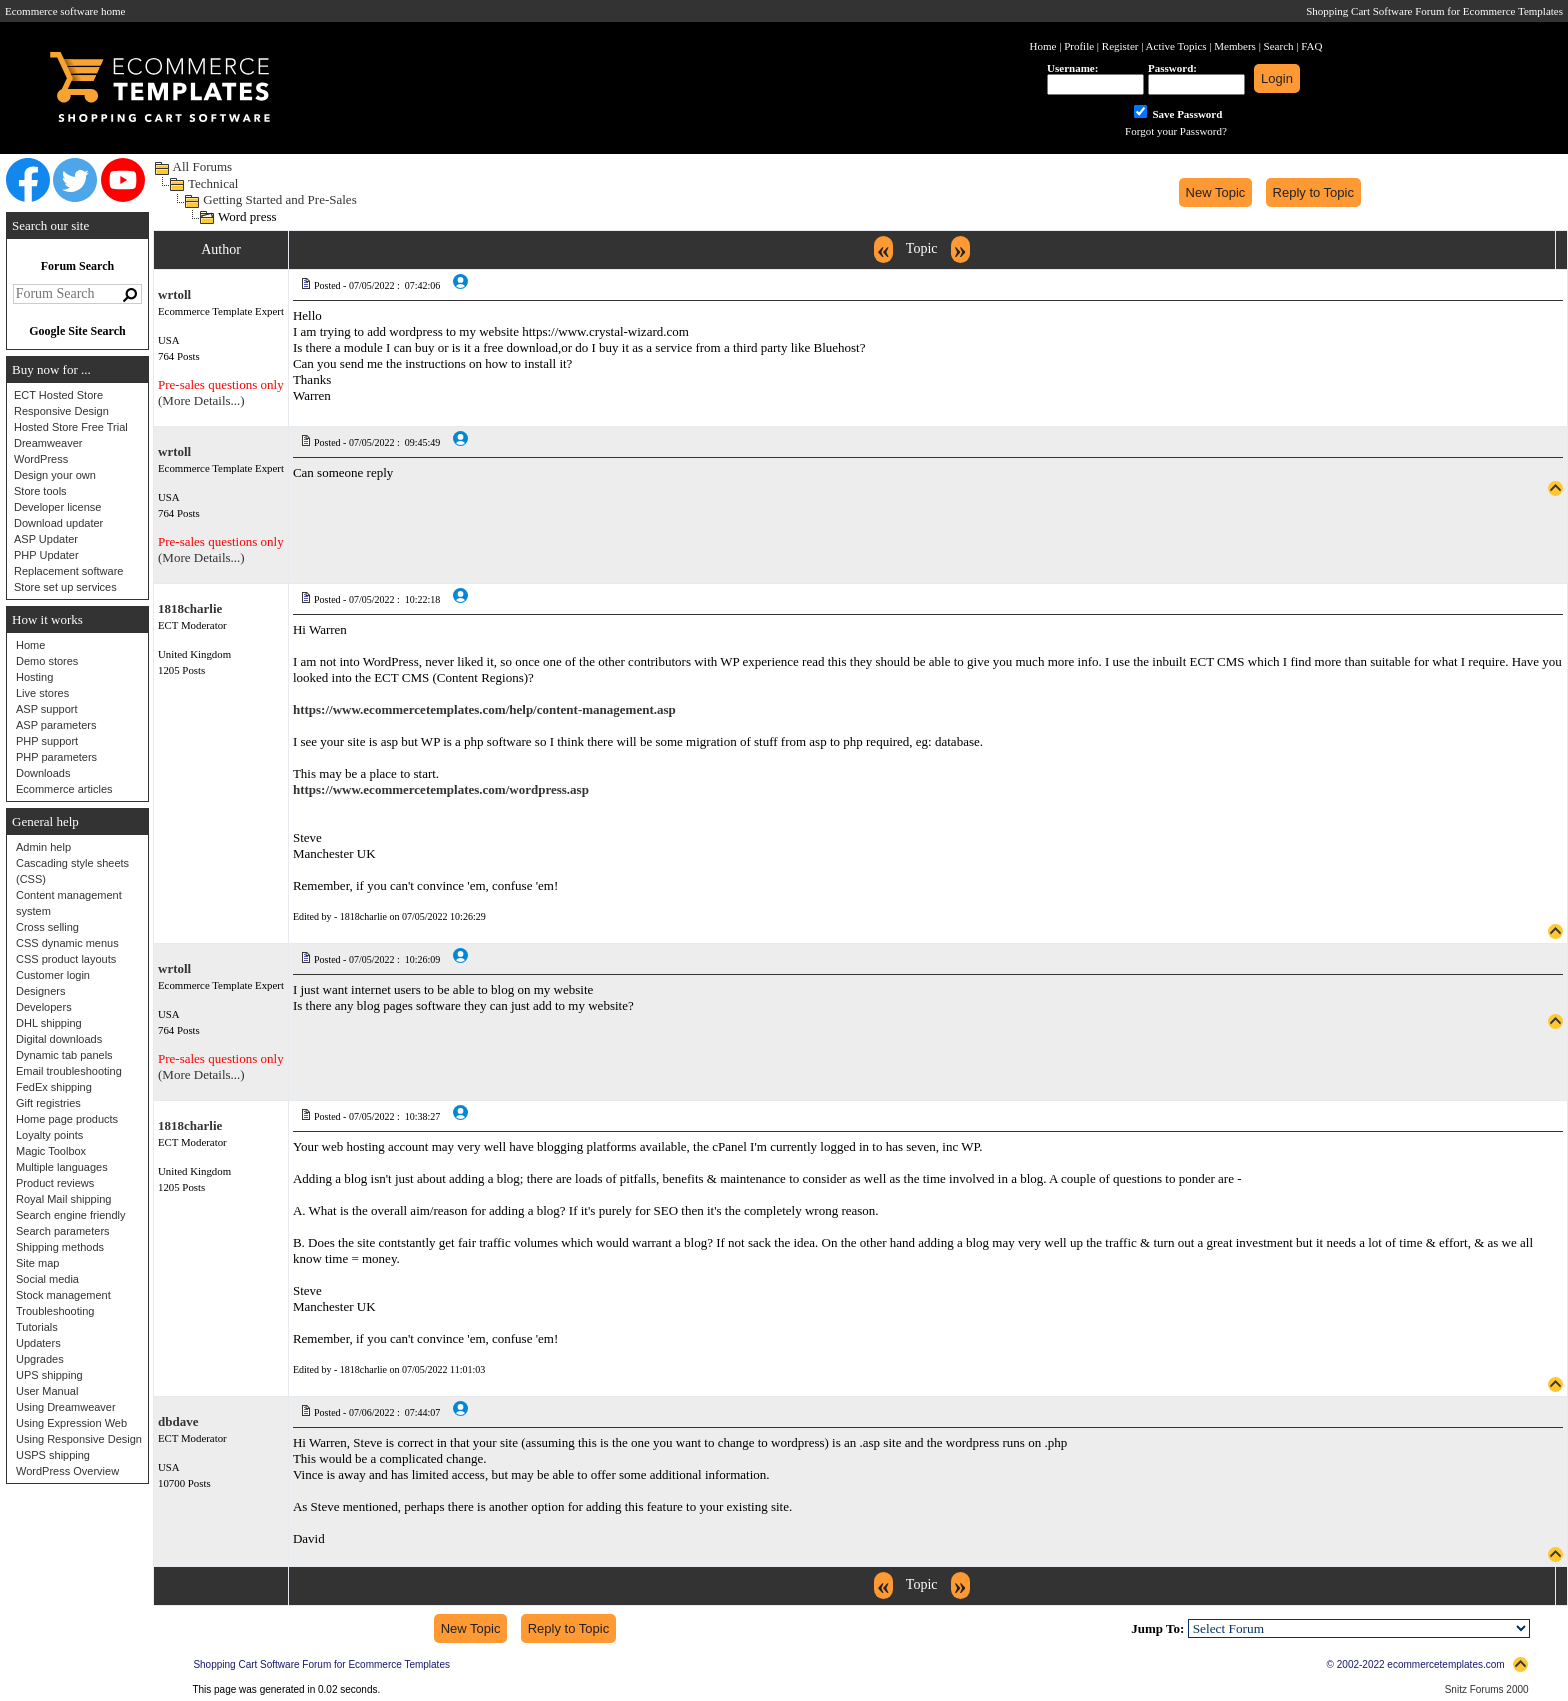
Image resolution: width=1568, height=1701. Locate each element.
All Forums (203, 166)
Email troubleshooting (69, 1071)
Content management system (69, 903)
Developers (44, 1007)
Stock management (63, 1295)
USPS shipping (53, 1455)
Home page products (67, 1119)
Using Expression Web (71, 1423)
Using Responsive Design (79, 1439)
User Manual (47, 1391)
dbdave (178, 1421)
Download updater (58, 523)
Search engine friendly (70, 1215)
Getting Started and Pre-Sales (279, 199)
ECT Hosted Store (58, 395)
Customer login (53, 975)
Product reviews (55, 1183)
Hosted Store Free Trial (71, 427)
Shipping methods (60, 1247)
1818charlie (190, 608)
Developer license (57, 507)
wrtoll (174, 294)
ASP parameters (56, 725)
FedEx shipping (54, 1087)
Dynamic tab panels (64, 1055)
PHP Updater (46, 555)
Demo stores (47, 661)
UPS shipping (49, 1375)
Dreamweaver (48, 443)
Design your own (55, 475)
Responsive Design (61, 411)
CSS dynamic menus (67, 943)
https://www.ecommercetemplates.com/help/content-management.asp (484, 709)
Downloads (43, 773)
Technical (213, 183)
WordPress (41, 459)
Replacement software (68, 571)
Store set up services (65, 587)
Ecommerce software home (65, 11)
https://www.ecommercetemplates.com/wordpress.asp (441, 789)
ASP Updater (46, 539)
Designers (41, 991)
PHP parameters (56, 757)
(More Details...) (201, 400)
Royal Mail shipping (63, 1199)
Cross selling (47, 927)
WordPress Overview (67, 1471)
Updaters (38, 1343)
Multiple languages (62, 1167)
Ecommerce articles (64, 789)
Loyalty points (49, 1135)
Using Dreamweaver (66, 1407)
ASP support (47, 709)
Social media (47, 1279)
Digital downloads (59, 1039)
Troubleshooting (55, 1311)
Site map (37, 1263)
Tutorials (37, 1327)
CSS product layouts (66, 959)
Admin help (43, 847)
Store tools (40, 491)
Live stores (42, 693)
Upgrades (40, 1359)
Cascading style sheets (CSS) (72, 871)
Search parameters (63, 1231)
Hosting (34, 677)
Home (30, 645)
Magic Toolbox (51, 1151)
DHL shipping (49, 1023)
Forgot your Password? (1176, 131)
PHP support (47, 741)
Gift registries (48, 1103)
